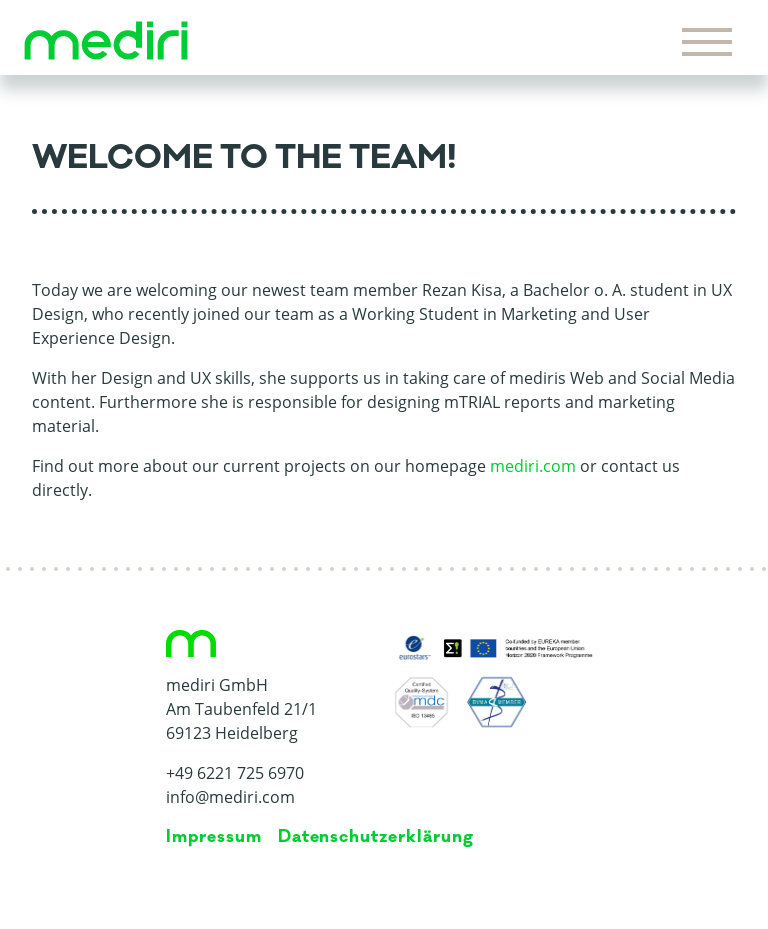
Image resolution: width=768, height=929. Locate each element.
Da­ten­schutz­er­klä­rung (376, 837)
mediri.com (533, 466)
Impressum (214, 837)
